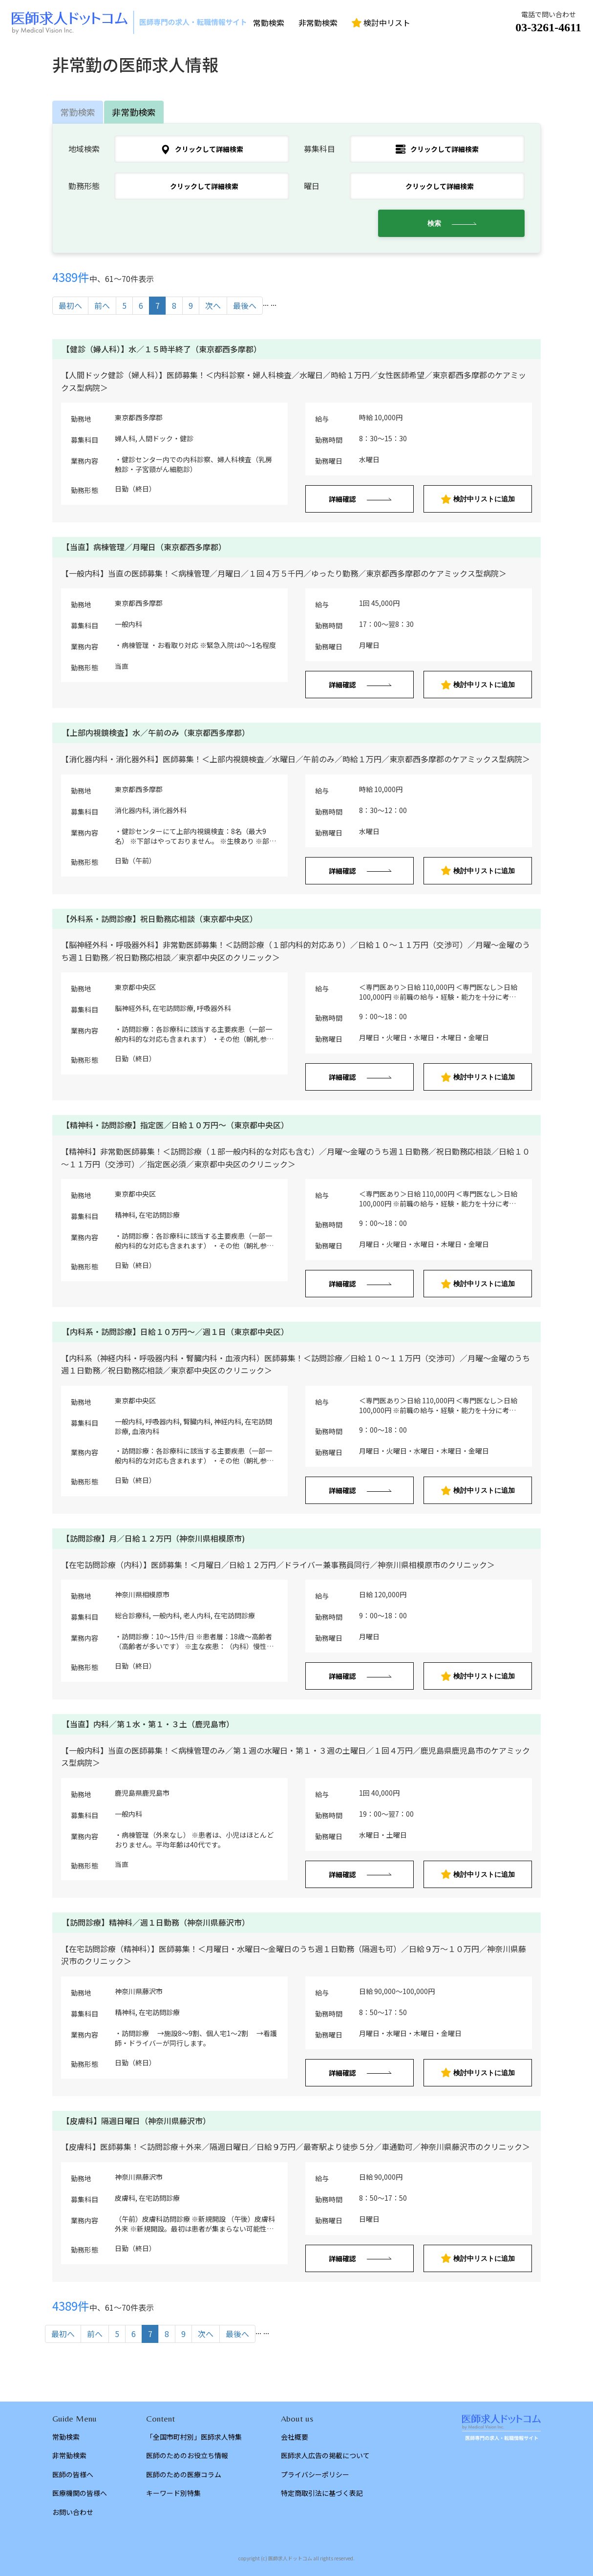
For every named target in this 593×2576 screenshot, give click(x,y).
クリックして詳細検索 (201, 149)
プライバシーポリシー (315, 2474)
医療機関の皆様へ (79, 2493)
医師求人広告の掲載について (325, 2455)
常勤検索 (268, 22)
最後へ (244, 305)
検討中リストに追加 (478, 499)
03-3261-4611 (548, 27)
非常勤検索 (318, 22)
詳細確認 (342, 499)
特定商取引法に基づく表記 (322, 2493)
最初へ (70, 305)
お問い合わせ (72, 2512)
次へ (213, 305)
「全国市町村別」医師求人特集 (194, 2437)
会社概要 (294, 2437)
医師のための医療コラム (183, 2474)
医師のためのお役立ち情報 (187, 2455)
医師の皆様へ (72, 2474)
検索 (434, 223)
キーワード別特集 (173, 2493)
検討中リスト (381, 22)
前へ (102, 305)
